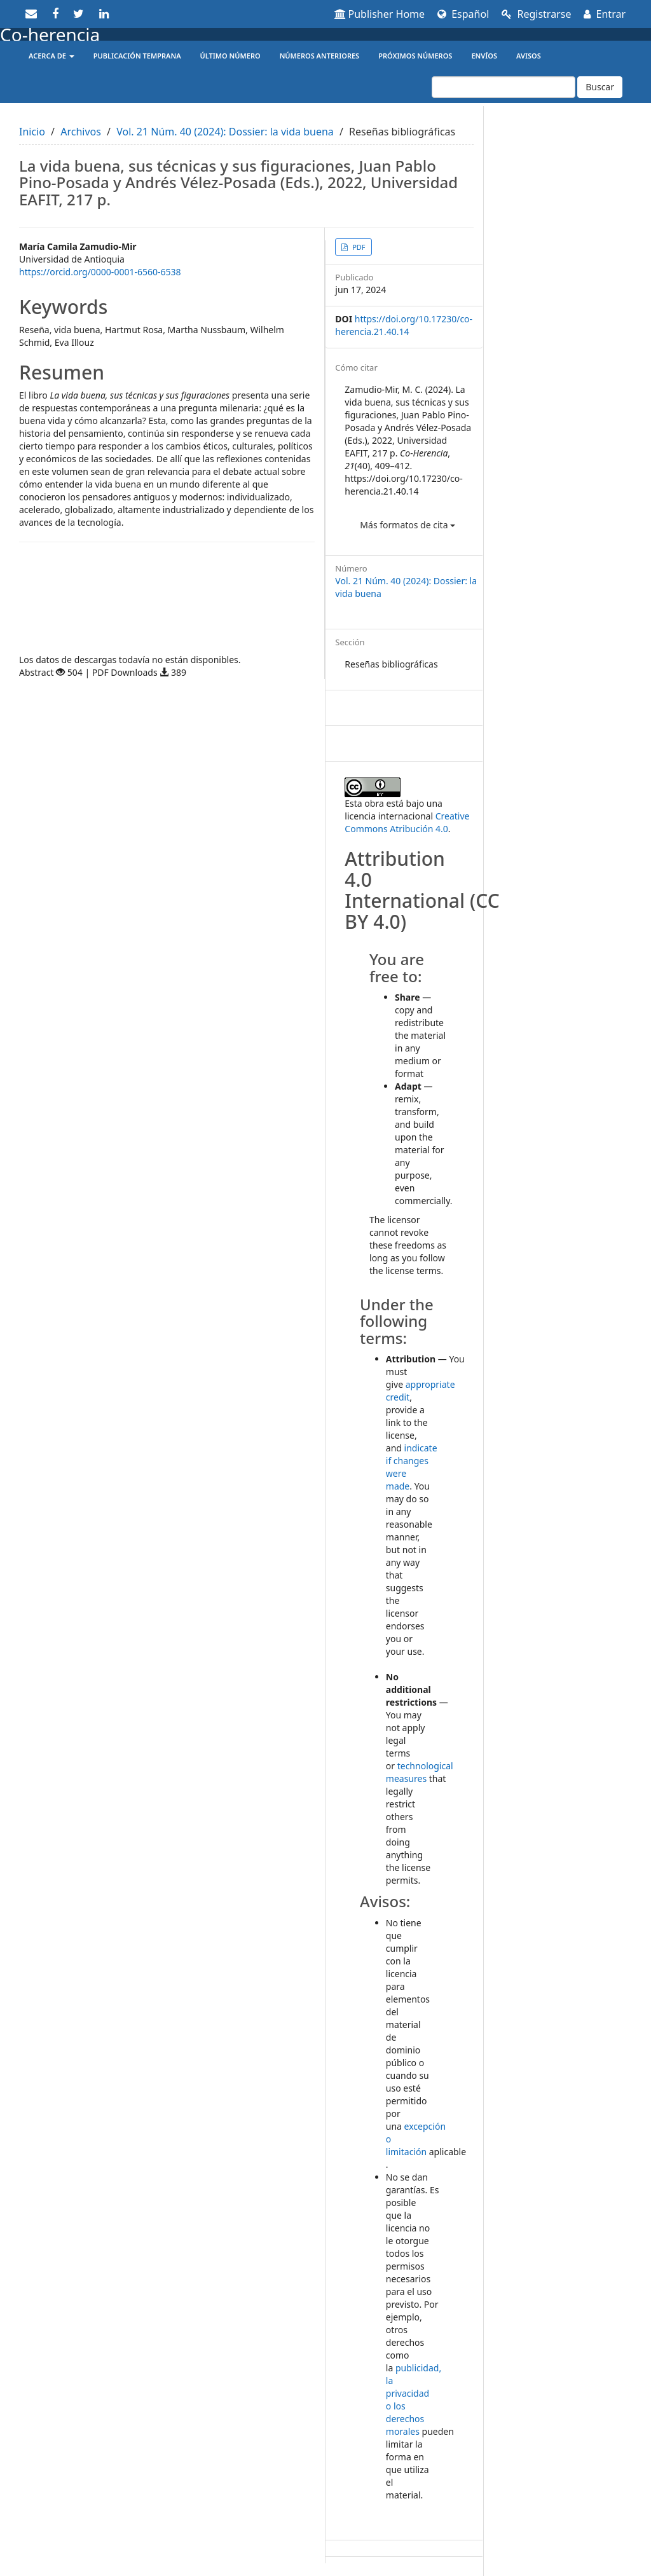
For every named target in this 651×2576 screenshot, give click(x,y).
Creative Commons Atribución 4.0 (407, 822)
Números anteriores (320, 55)
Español (463, 14)
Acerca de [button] (51, 55)
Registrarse (536, 14)
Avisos (528, 55)
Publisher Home (379, 14)
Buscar (600, 87)
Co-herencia (50, 34)
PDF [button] (357, 247)
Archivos (80, 132)
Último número (230, 55)
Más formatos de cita (407, 525)
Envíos (484, 55)
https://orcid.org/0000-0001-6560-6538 (100, 272)
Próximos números (415, 55)
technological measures (419, 1772)
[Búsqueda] (503, 87)
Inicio (32, 132)
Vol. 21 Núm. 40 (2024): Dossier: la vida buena (225, 132)
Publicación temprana (137, 55)
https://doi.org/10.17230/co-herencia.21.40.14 (403, 325)
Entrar (605, 14)
